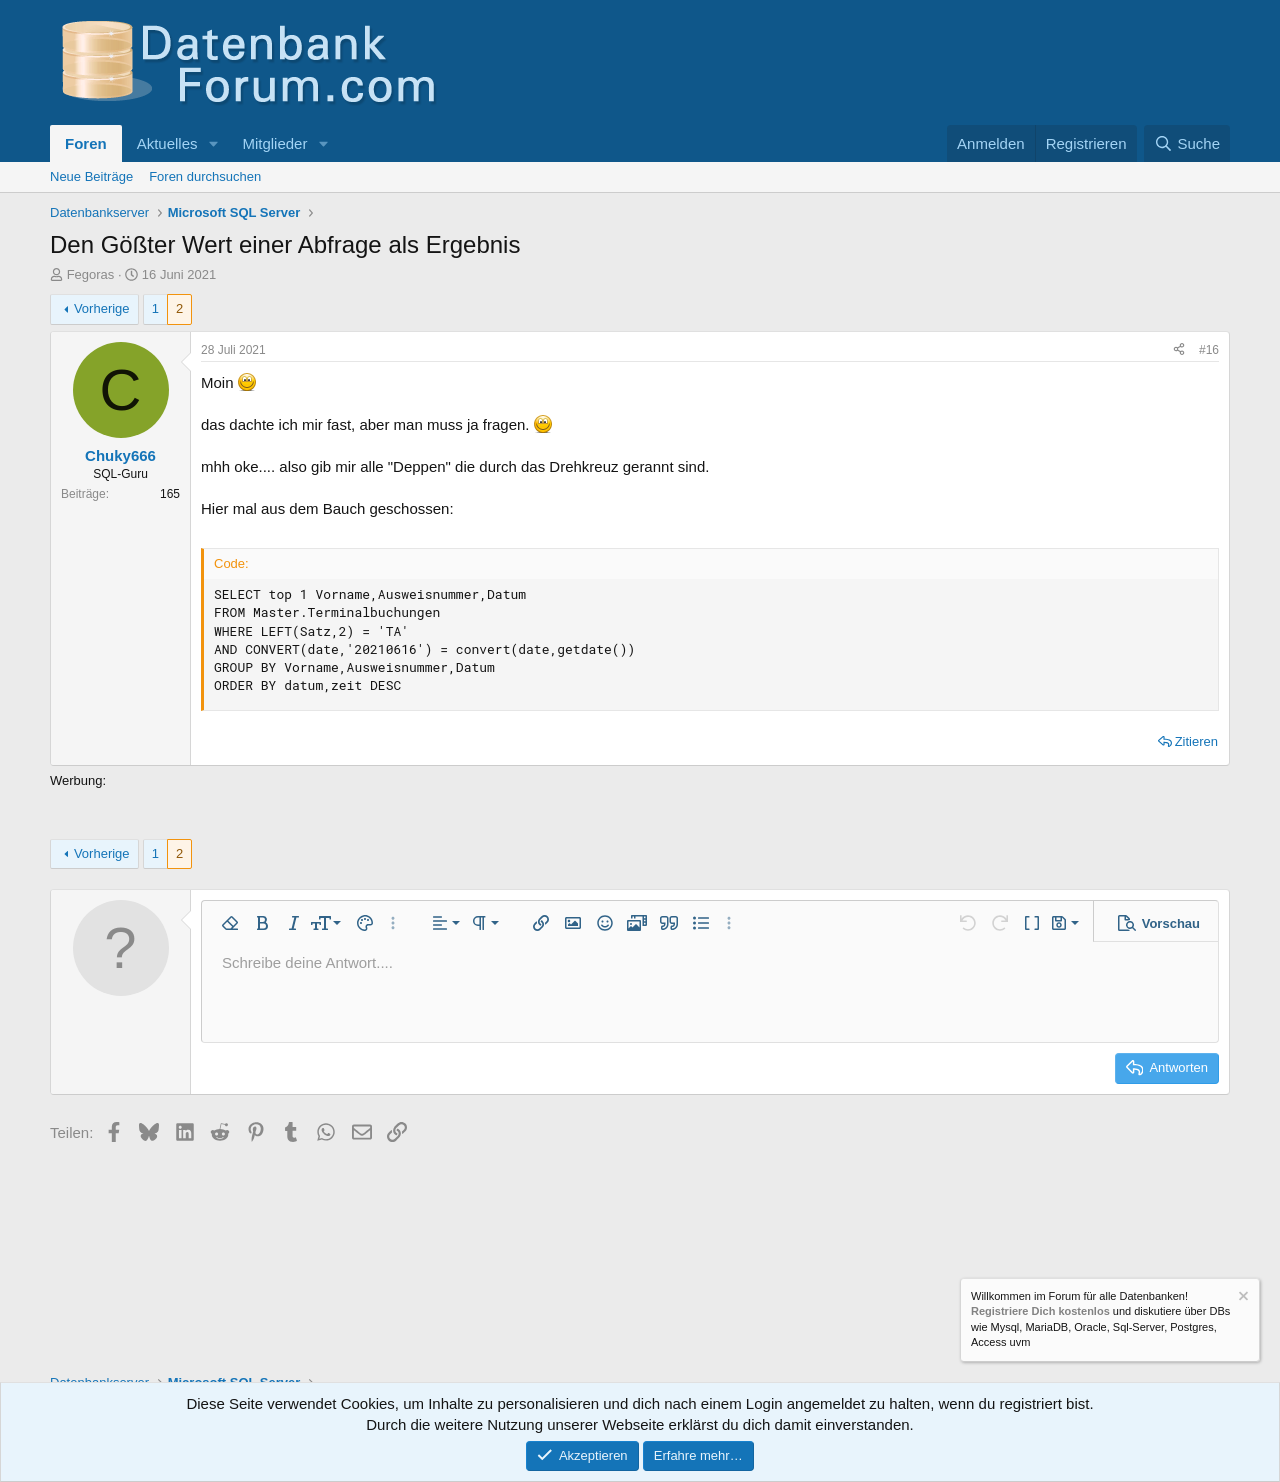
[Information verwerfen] (1242, 1298)
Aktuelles (167, 143)
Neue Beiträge (91, 176)
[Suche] (1187, 143)
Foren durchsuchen (205, 176)
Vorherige (102, 308)
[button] (213, 143)
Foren (86, 143)
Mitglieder (274, 143)
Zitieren (1196, 741)
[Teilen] (1179, 350)
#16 (1209, 350)
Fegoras (91, 274)
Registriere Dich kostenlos (1040, 1312)
